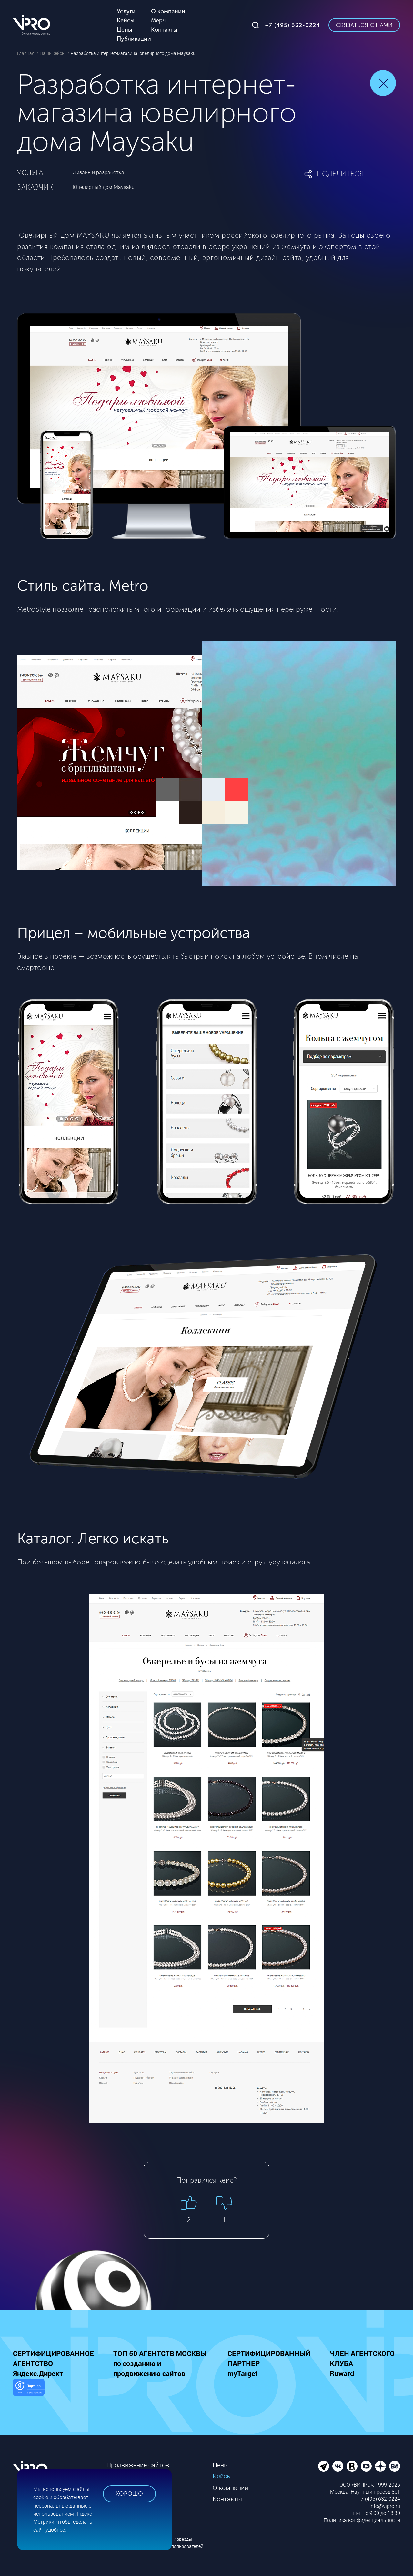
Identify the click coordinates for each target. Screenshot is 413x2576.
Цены (221, 2465)
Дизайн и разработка (98, 173)
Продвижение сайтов (137, 2465)
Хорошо (129, 2493)
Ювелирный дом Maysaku (104, 187)
